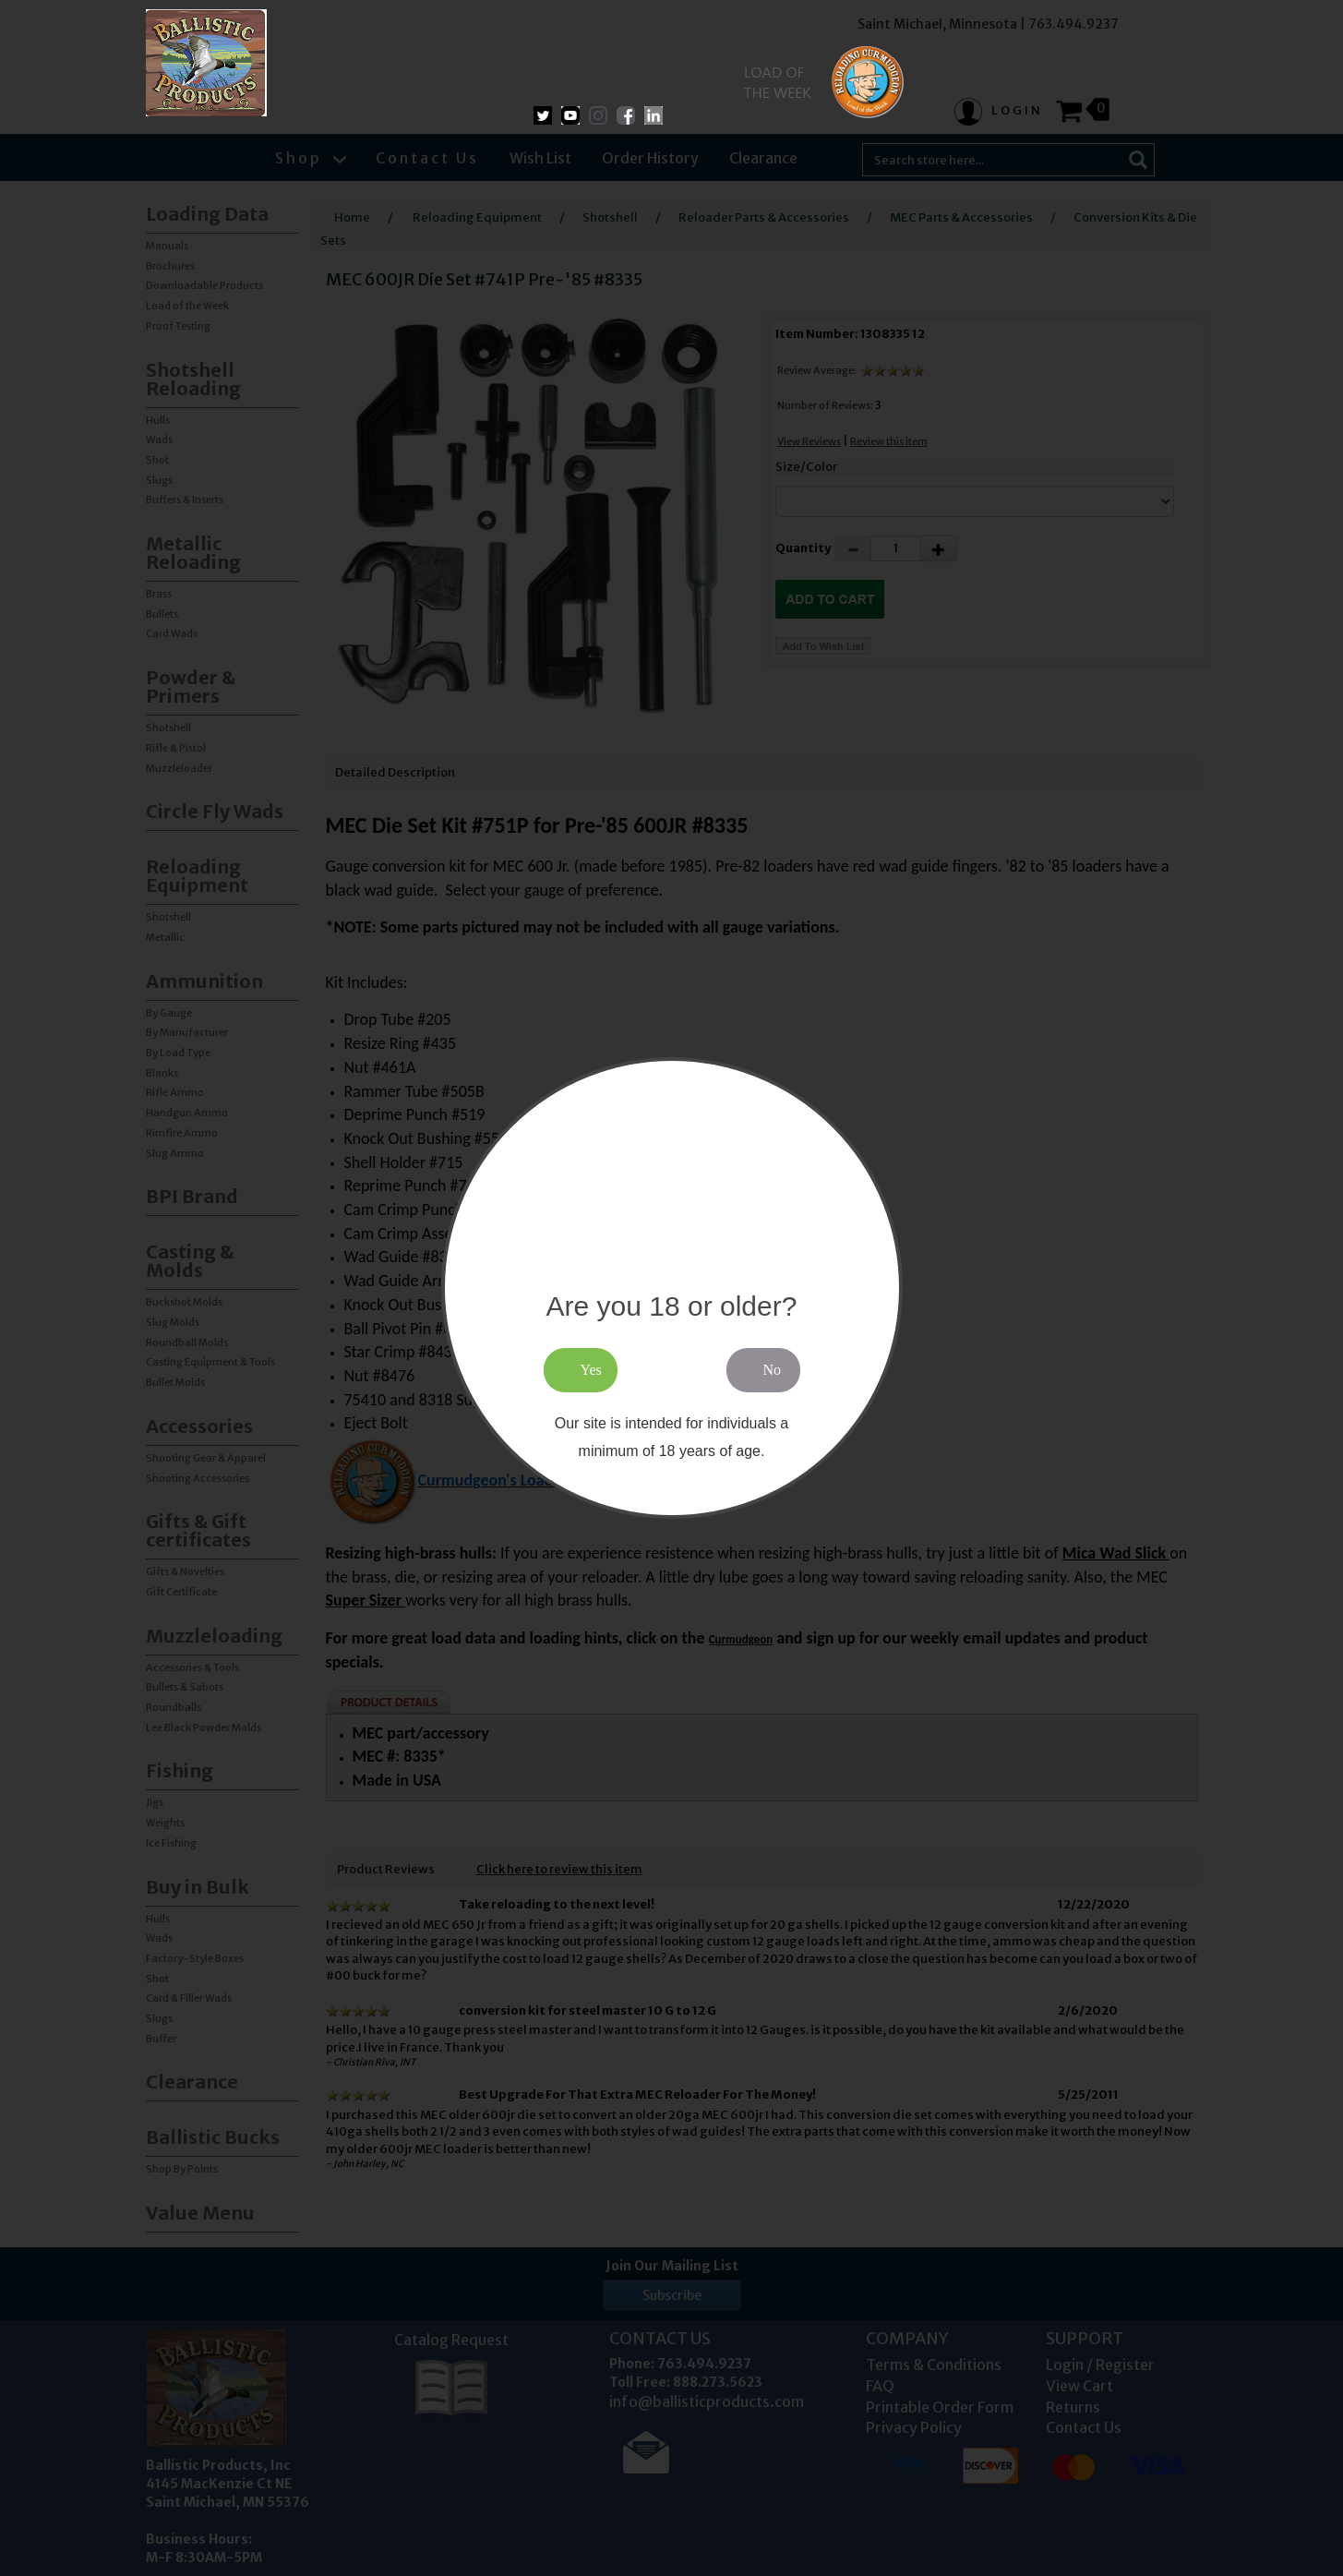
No (772, 1370)
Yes (591, 1370)
